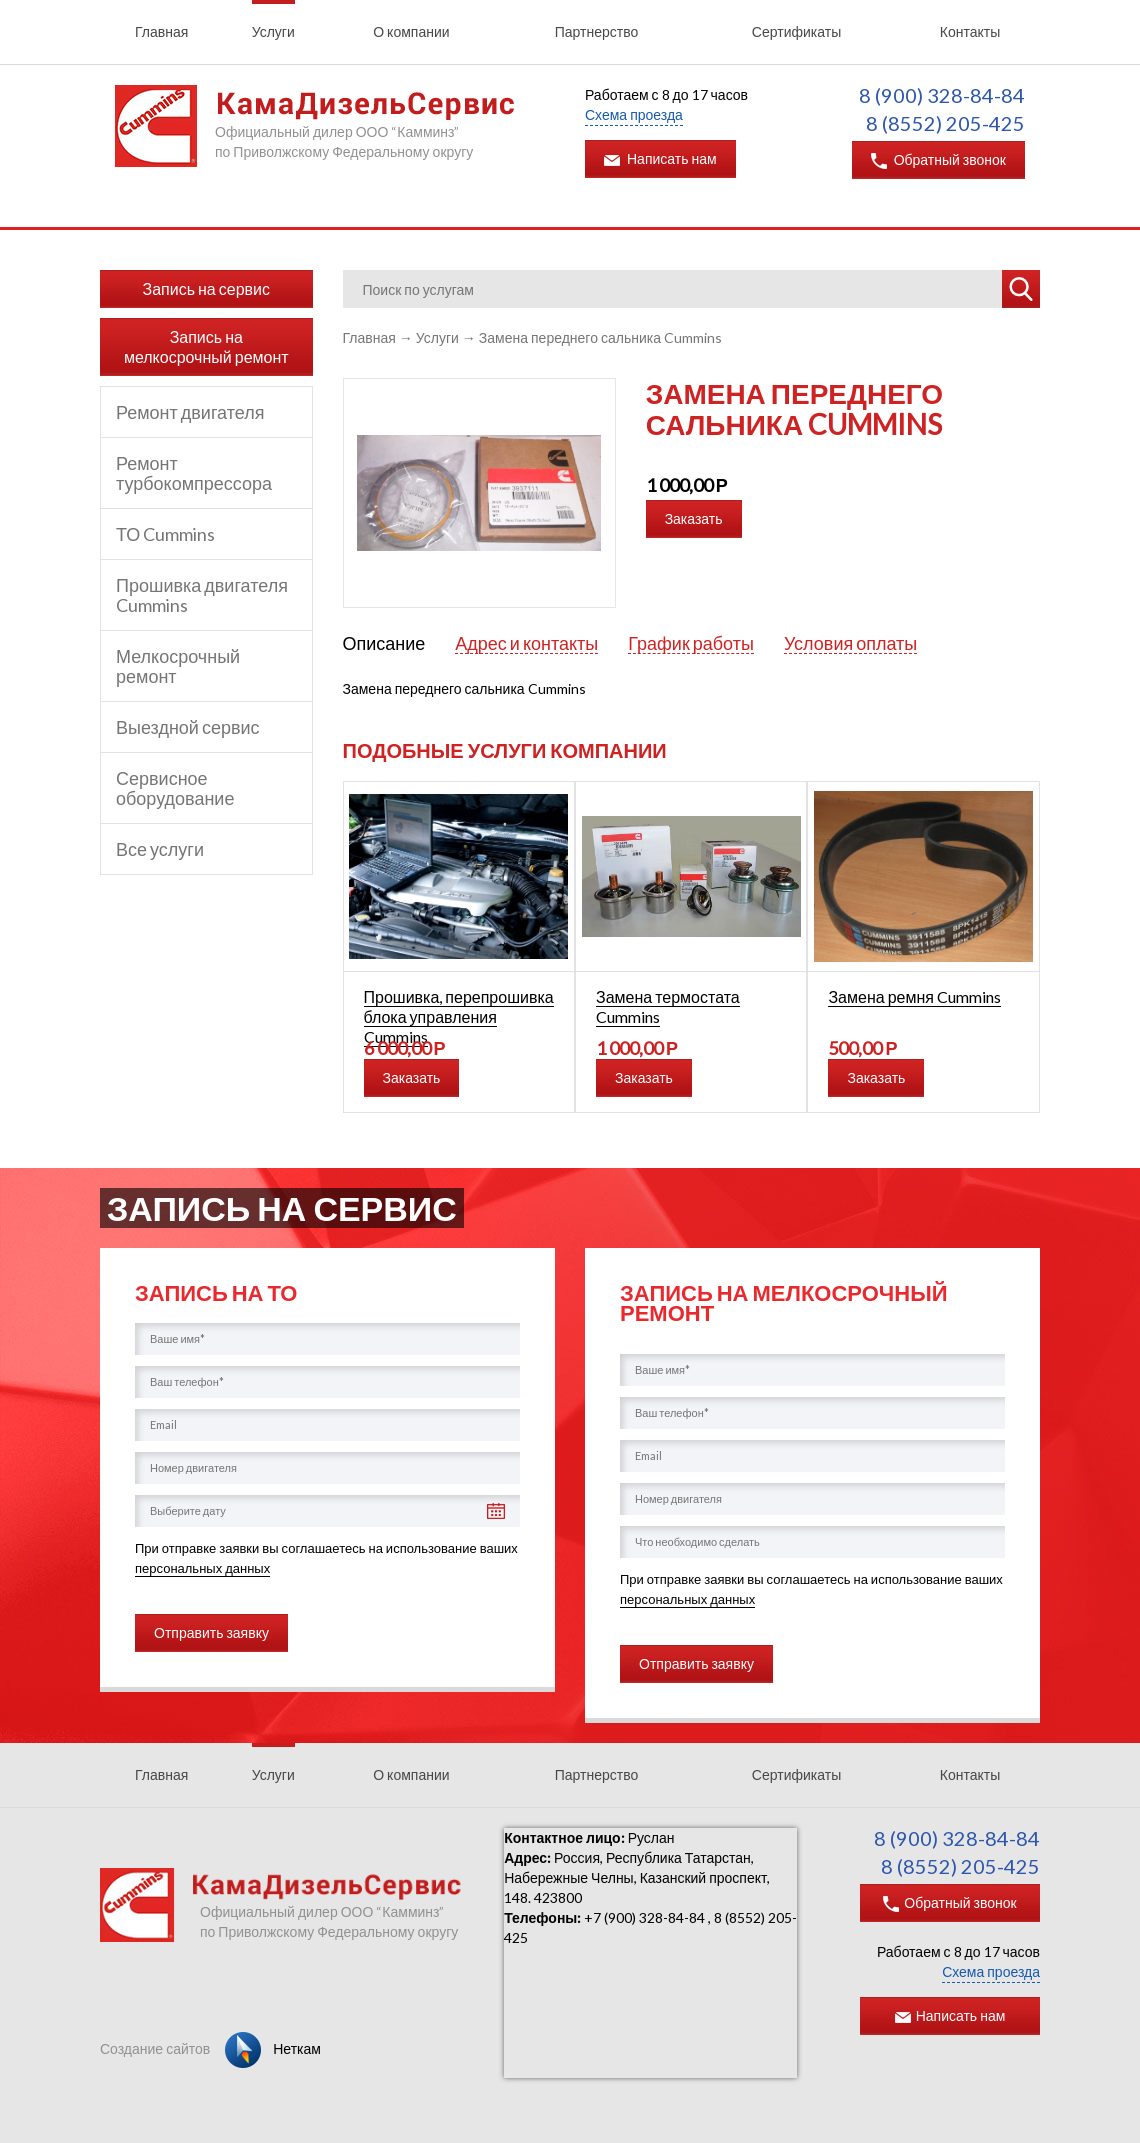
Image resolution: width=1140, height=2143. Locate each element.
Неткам (273, 2048)
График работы (691, 643)
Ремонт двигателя (190, 412)
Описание (384, 643)
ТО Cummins (165, 534)
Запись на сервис (206, 288)
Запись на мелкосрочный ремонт (206, 346)
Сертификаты (796, 31)
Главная (161, 31)
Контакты (970, 31)
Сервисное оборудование (175, 788)
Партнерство (597, 31)
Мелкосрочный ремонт (178, 666)
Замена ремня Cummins (914, 996)
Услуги (273, 31)
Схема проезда (634, 114)
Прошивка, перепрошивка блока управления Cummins (459, 1016)
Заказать (694, 518)
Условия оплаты (850, 643)
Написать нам (660, 158)
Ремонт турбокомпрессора (194, 473)
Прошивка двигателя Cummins (202, 595)
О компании (411, 31)
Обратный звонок (938, 160)
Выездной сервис (188, 727)
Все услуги (160, 849)
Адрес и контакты (526, 643)
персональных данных (202, 1568)
